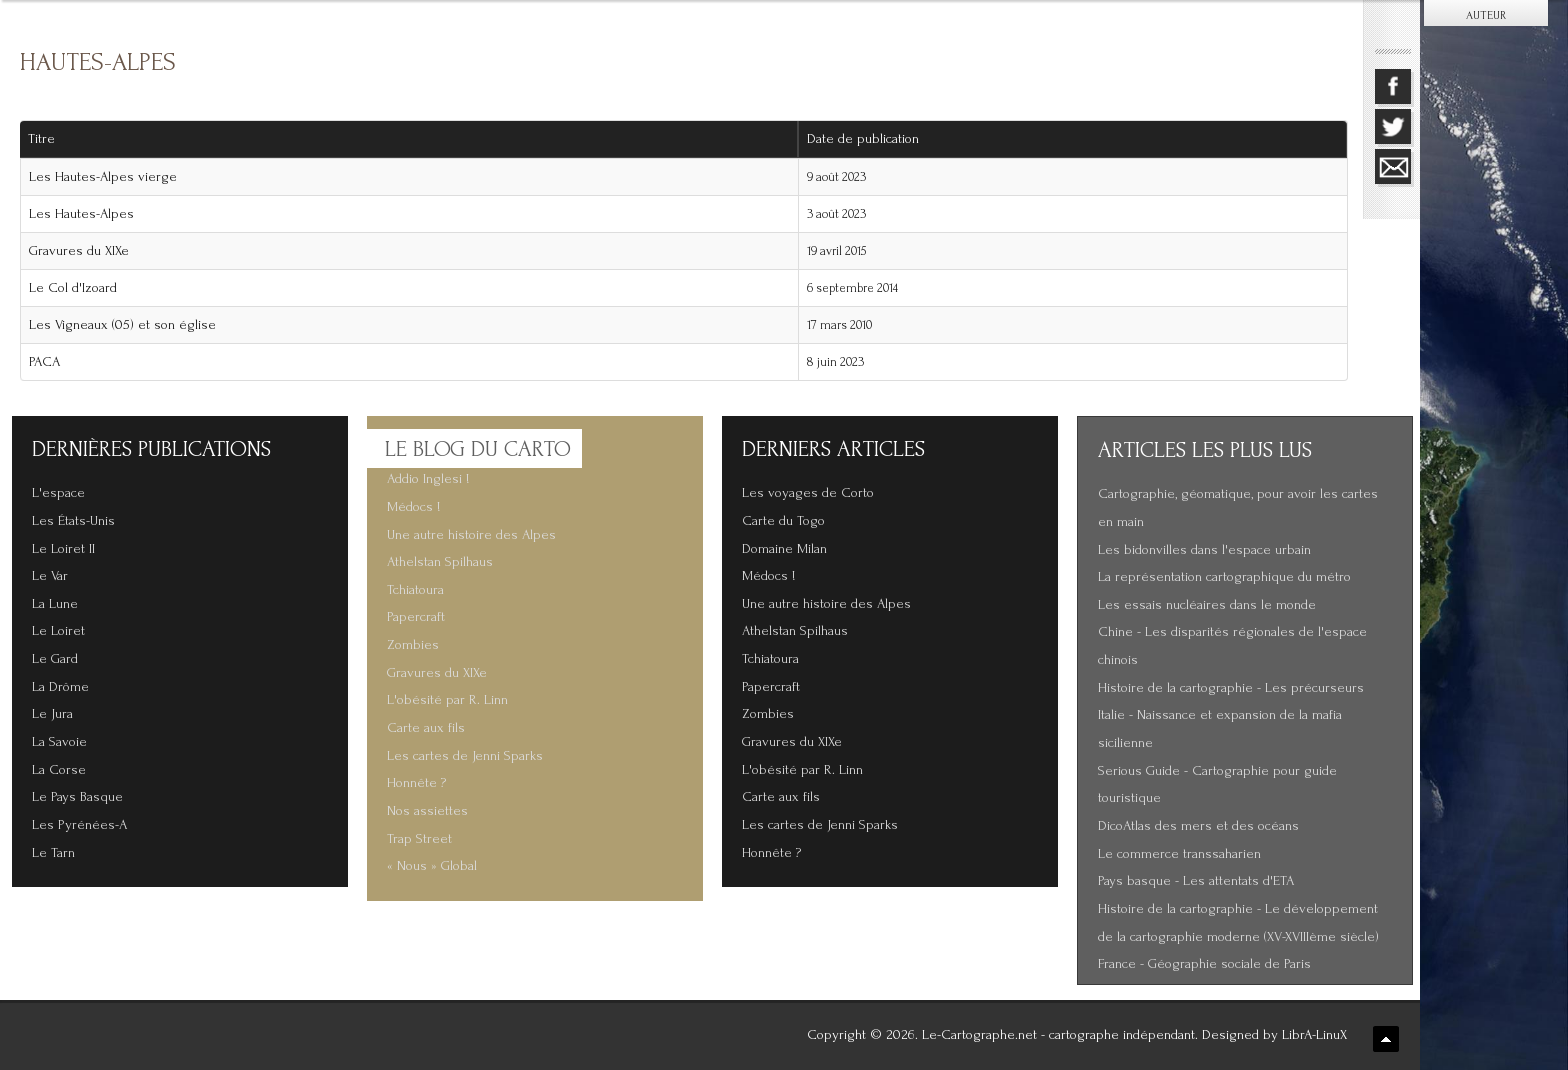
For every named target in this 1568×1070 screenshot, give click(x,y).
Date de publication (870, 139)
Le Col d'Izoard (73, 288)
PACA (44, 362)
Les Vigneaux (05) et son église (122, 325)
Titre (41, 139)
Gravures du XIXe (79, 251)
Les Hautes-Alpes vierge (103, 177)
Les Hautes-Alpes (81, 214)
